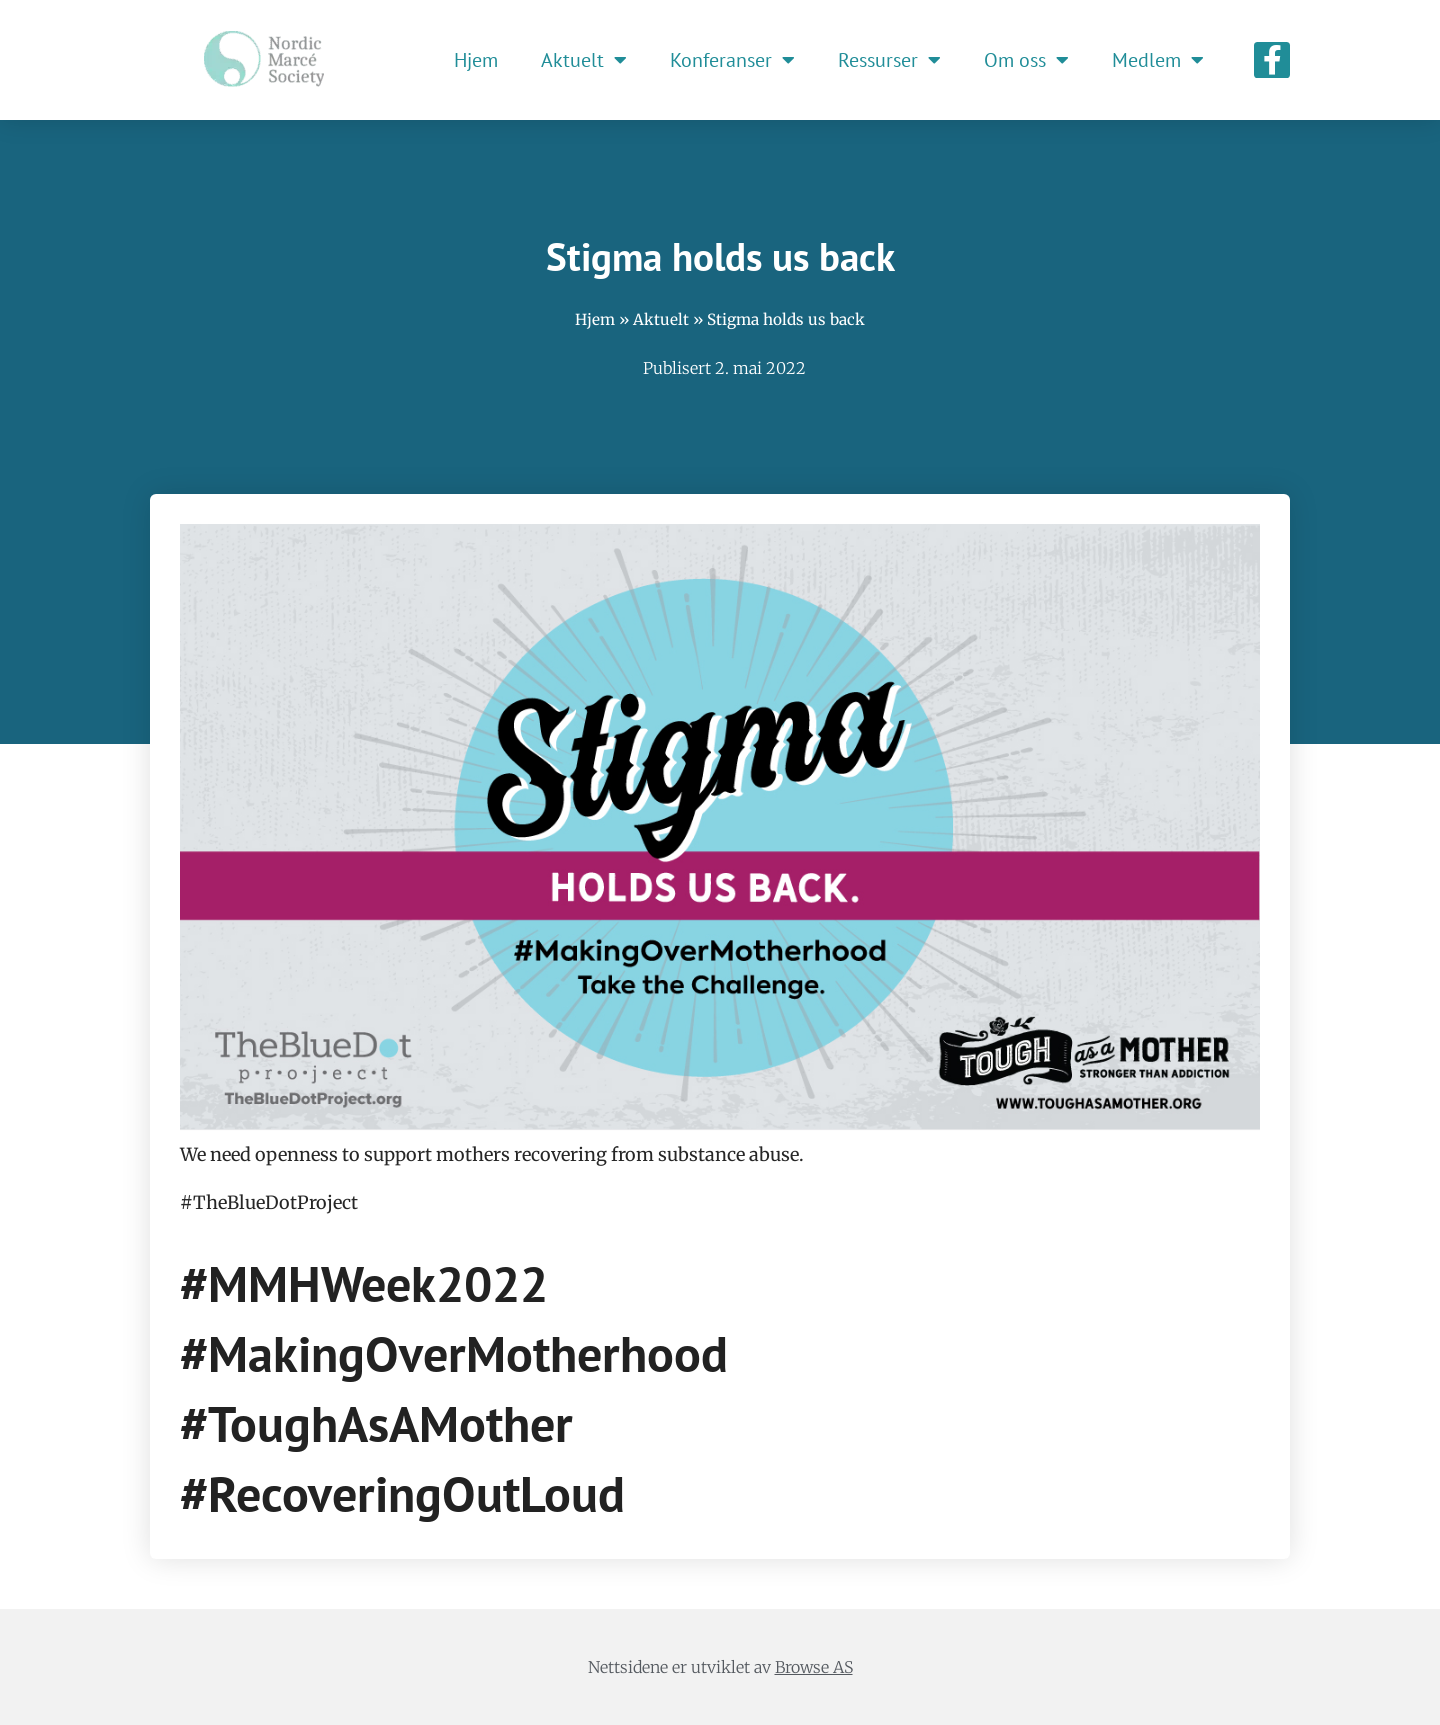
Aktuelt (584, 60)
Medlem (1158, 60)
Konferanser (732, 60)
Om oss (1026, 60)
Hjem (476, 60)
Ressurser (889, 60)
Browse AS (814, 1667)
